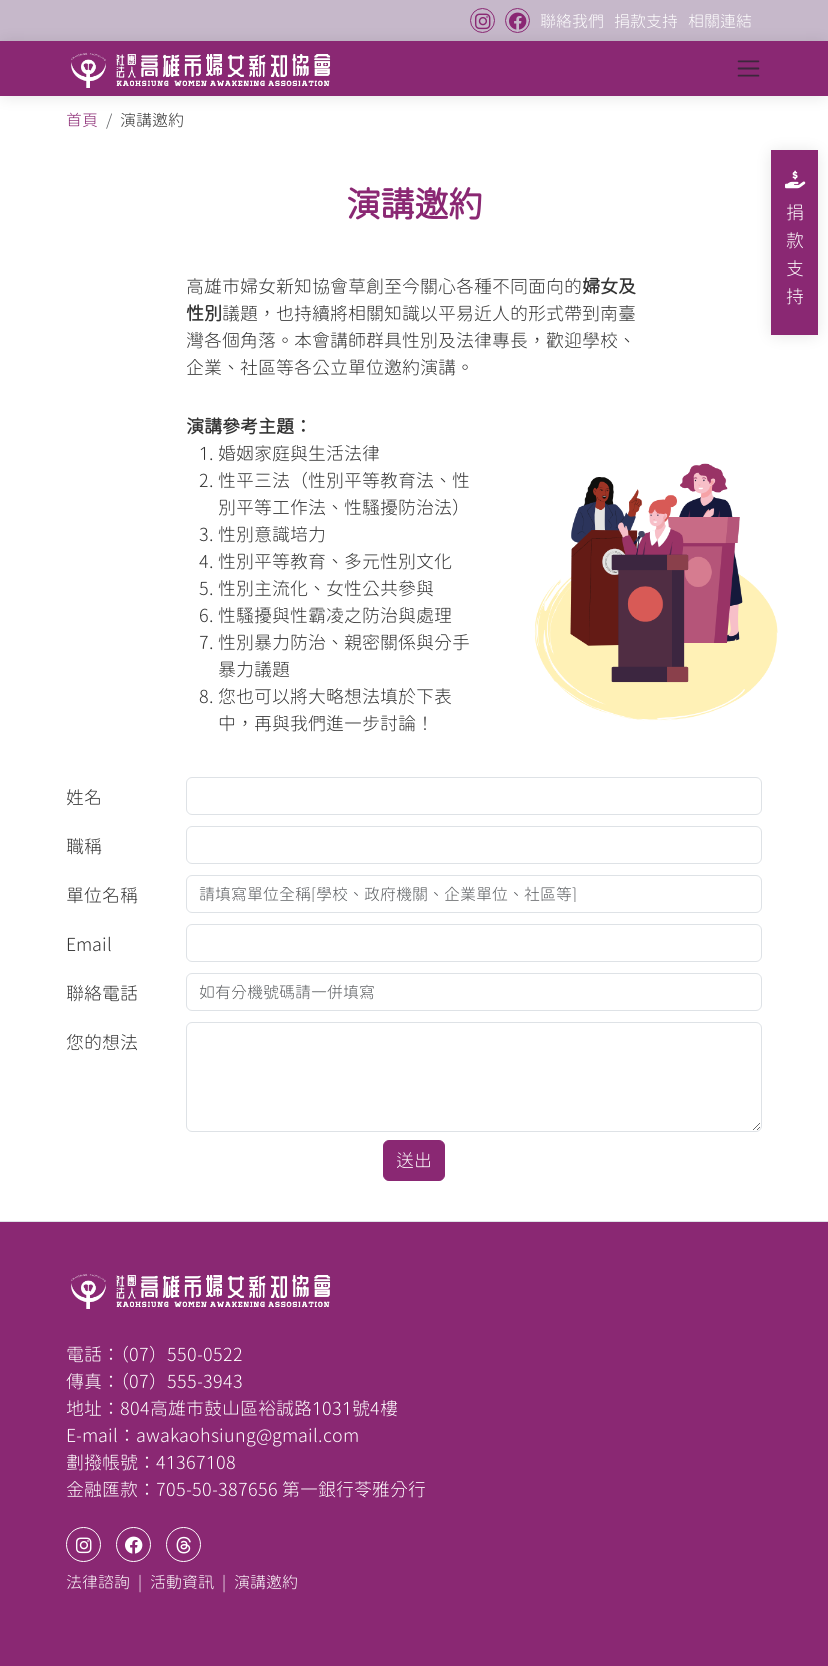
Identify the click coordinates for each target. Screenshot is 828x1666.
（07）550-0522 (181, 1354)
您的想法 (102, 1042)
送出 (414, 1160)
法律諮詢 (98, 1582)
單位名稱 (102, 895)
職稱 (84, 846)
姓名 (84, 797)
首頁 (82, 120)
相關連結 (720, 21)
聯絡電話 (102, 993)
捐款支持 (646, 21)
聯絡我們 (572, 21)
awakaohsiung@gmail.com (247, 1435)
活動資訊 (182, 1582)
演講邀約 (266, 1582)
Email (89, 944)
